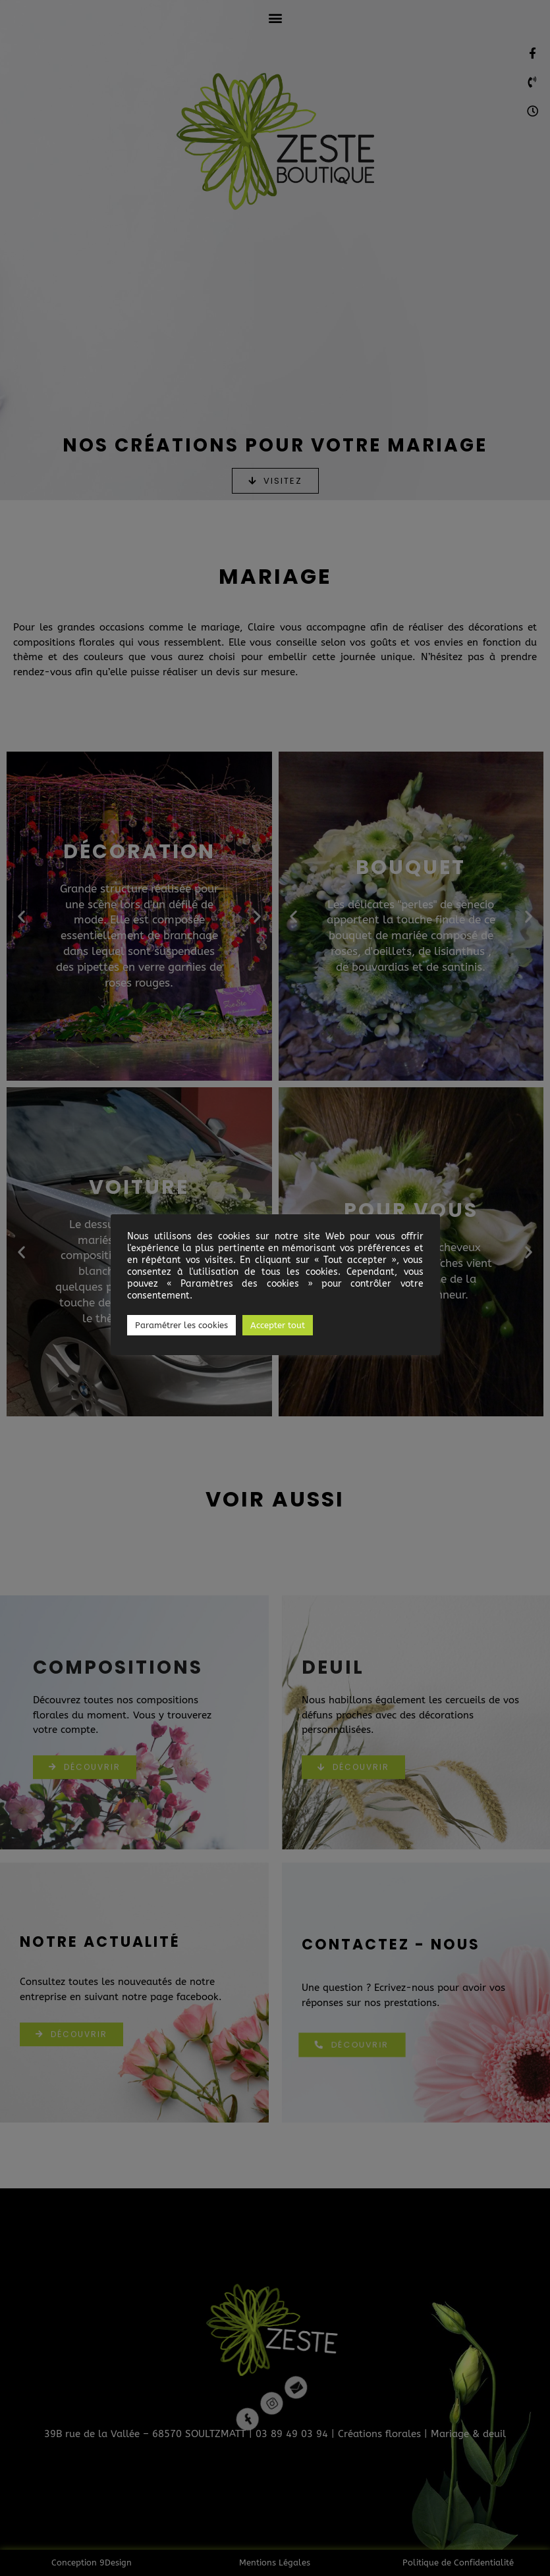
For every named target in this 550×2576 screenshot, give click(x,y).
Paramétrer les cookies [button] (181, 1325)
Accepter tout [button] (277, 1325)
